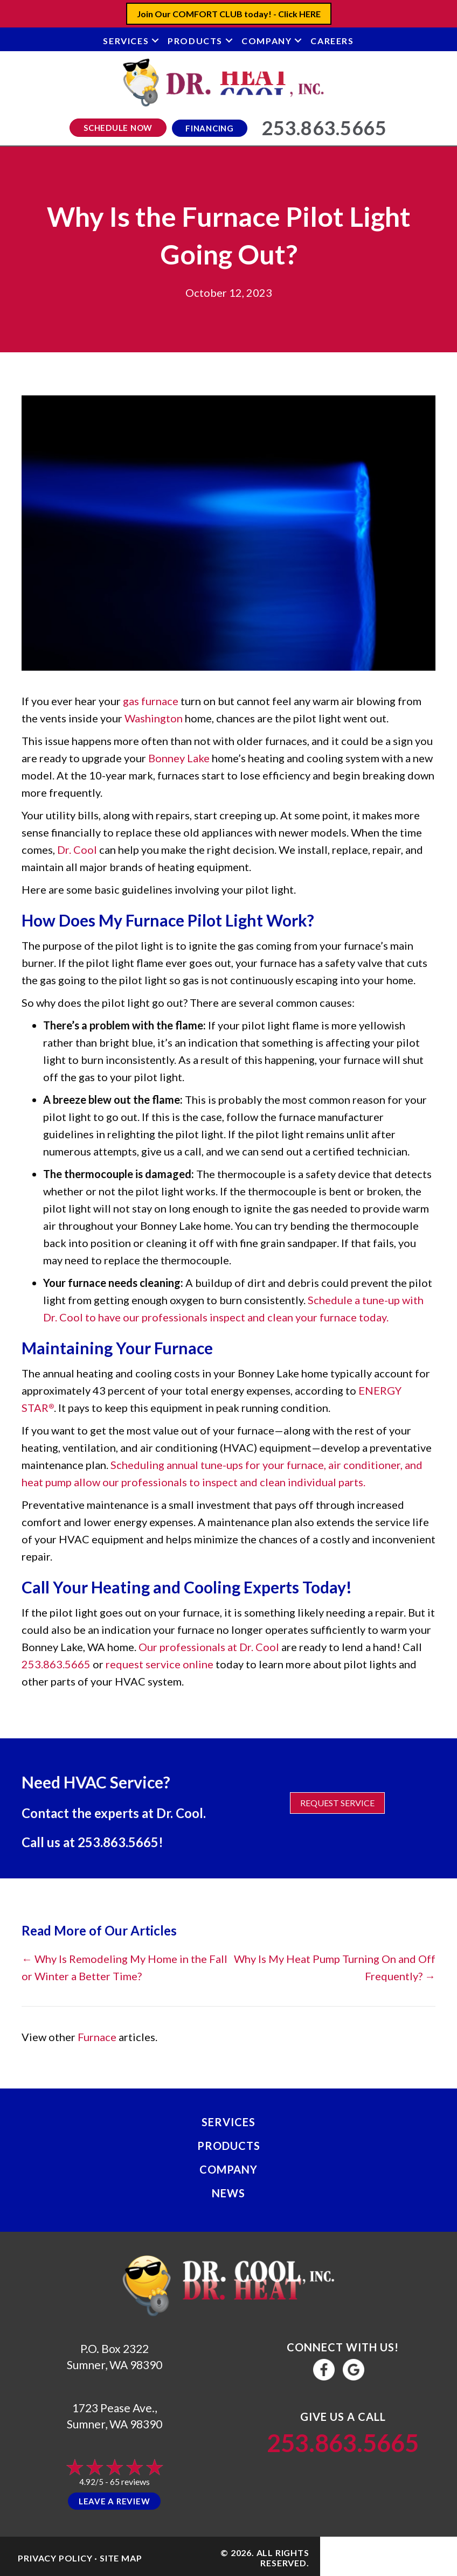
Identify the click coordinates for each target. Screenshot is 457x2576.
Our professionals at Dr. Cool (209, 1646)
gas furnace (150, 700)
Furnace (97, 2036)
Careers (332, 41)
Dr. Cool (77, 849)
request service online (159, 1664)
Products (195, 41)
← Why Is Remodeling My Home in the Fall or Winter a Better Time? (124, 1967)
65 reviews (130, 2481)
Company (266, 41)
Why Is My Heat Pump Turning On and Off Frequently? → (334, 1967)
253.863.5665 (56, 1664)
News (228, 2193)
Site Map (121, 2558)
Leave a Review (114, 2501)
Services (126, 41)
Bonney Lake (179, 757)
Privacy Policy (55, 2558)
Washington (153, 718)
